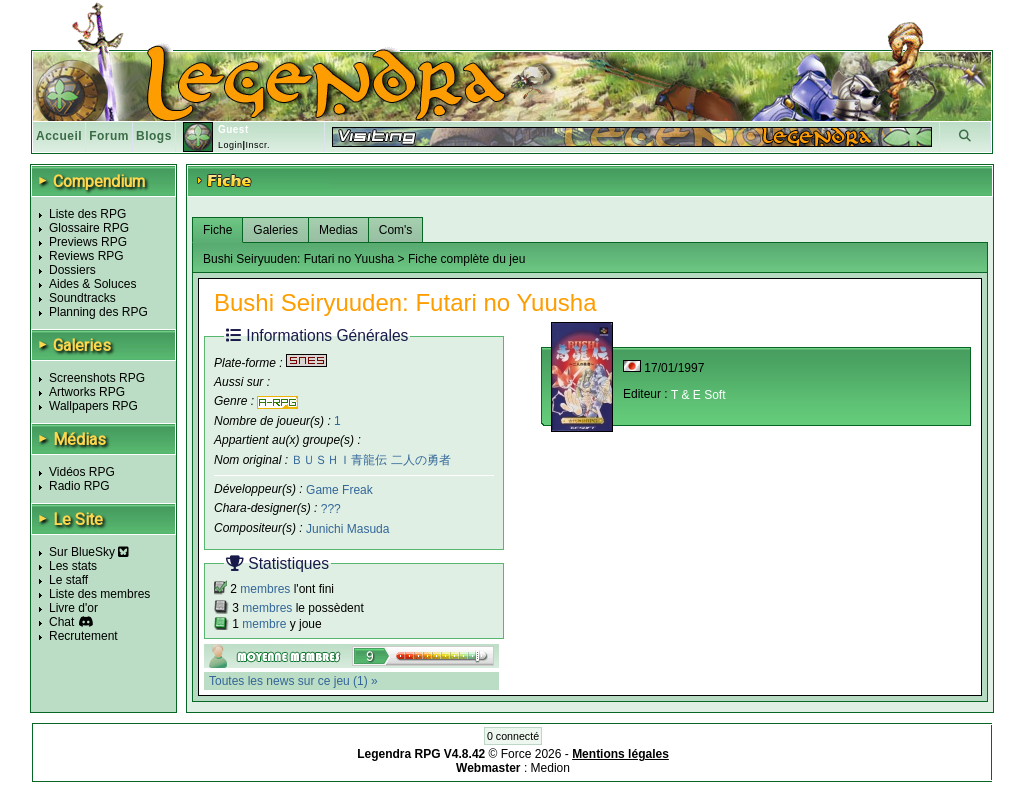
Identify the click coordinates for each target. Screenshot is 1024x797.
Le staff (68, 580)
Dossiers (72, 270)
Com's (396, 230)
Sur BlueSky (89, 552)
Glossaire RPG (89, 228)
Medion (550, 768)
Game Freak (339, 489)
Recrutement (83, 636)
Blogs (154, 136)
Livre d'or (73, 608)
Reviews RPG (86, 256)
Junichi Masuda (347, 529)
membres (265, 589)
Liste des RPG (87, 214)
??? (331, 509)
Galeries (275, 230)
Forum (109, 136)
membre (264, 624)
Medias (338, 230)
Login (230, 145)
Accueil (59, 136)
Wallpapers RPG (93, 406)
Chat (61, 622)
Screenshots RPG (97, 378)
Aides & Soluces (92, 284)
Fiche (217, 230)
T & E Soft (698, 395)
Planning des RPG (98, 312)
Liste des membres (99, 594)
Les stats (73, 566)
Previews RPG (88, 242)
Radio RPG (79, 486)
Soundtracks (82, 298)
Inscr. (257, 145)
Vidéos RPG (82, 472)
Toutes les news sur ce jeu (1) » (293, 681)
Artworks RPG (87, 392)
